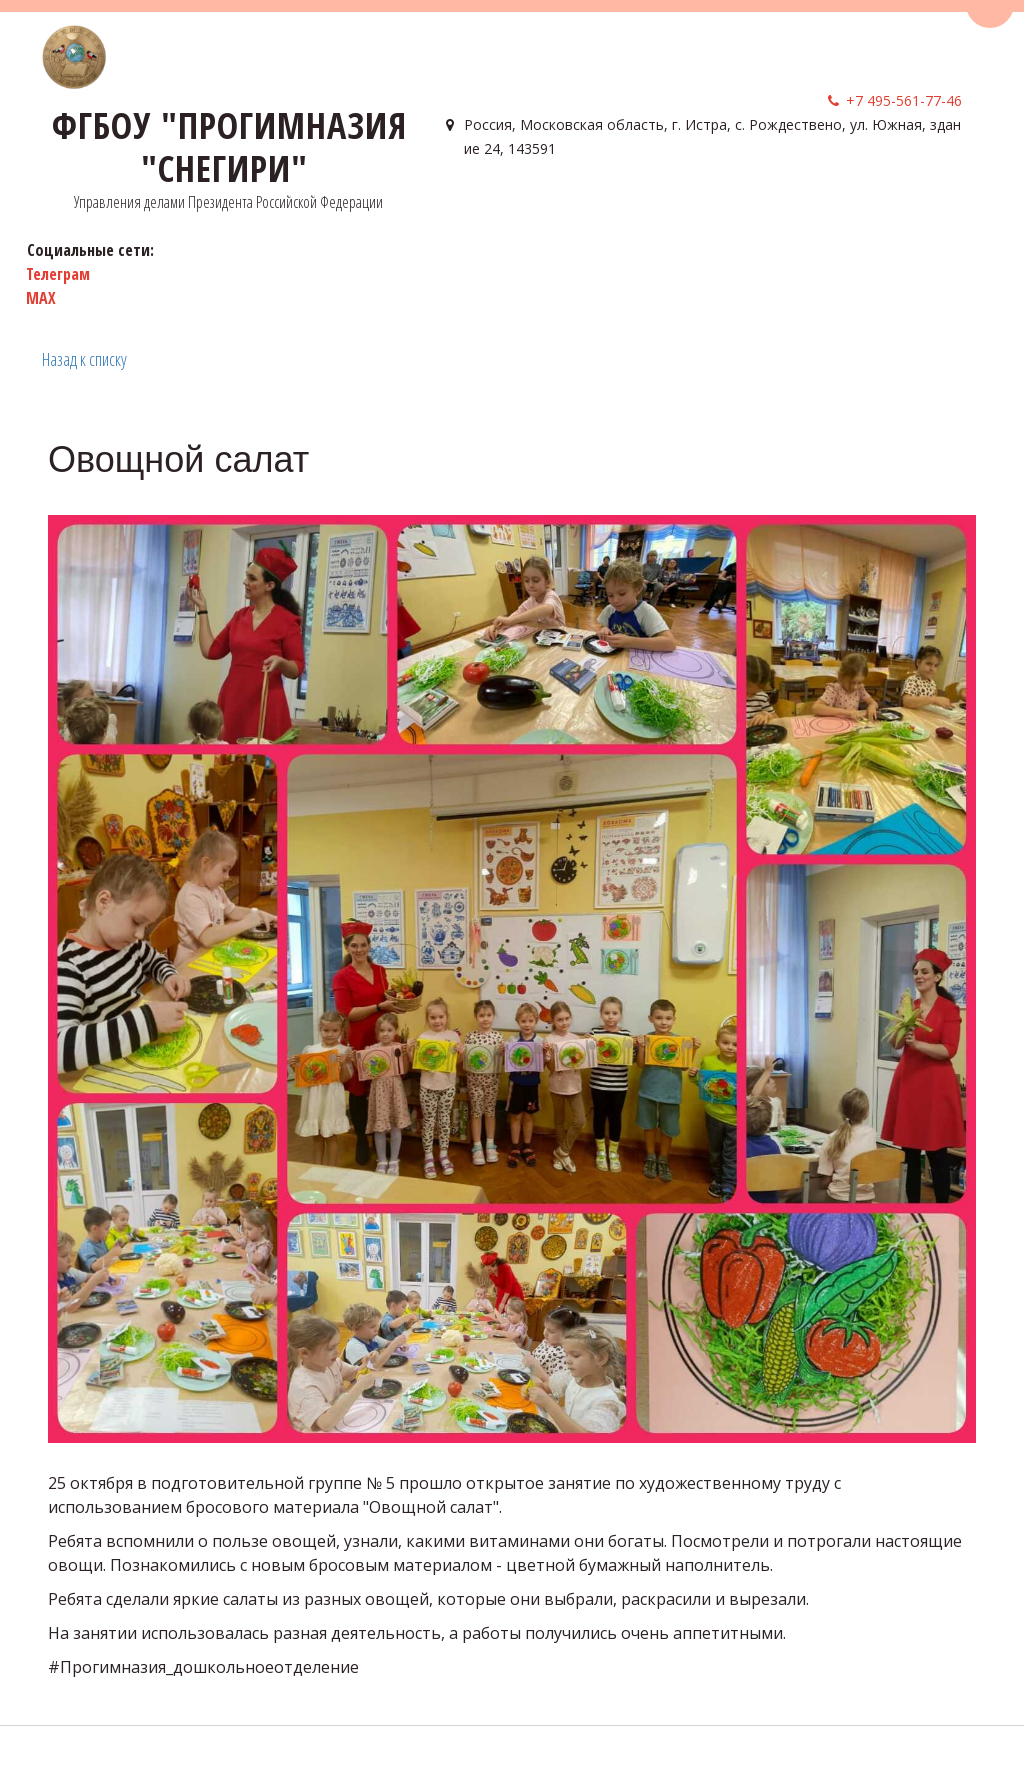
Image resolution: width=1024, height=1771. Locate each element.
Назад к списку (84, 359)
